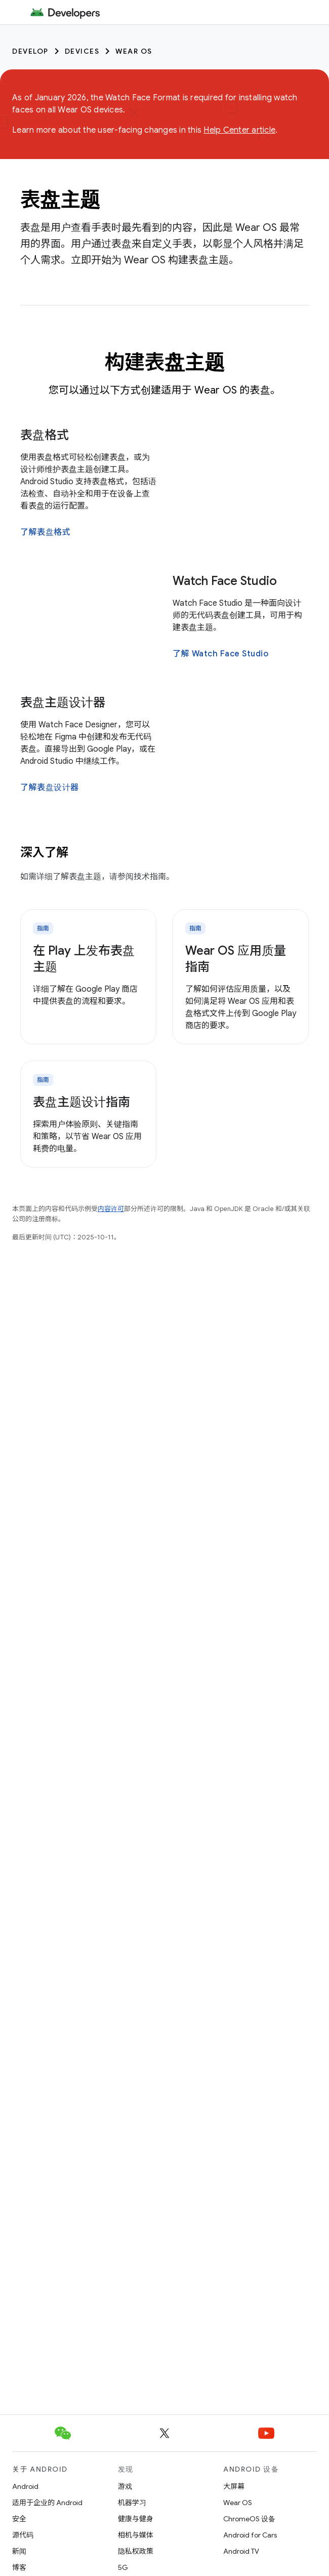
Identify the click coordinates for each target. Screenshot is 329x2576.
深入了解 (44, 852)
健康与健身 (135, 2518)
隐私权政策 (135, 2551)
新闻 (19, 2551)
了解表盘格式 (45, 532)
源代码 (22, 2535)
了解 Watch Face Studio (220, 654)
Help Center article (239, 130)
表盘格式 (44, 435)
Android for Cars (250, 2535)
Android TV (241, 2551)
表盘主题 (60, 199)
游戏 (125, 2486)
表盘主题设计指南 (81, 1102)
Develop (30, 51)
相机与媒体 (135, 2535)
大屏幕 (233, 2486)
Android (25, 2486)
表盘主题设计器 (62, 702)
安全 (19, 2518)
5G (123, 2567)
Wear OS (133, 51)
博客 (19, 2567)
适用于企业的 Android (47, 2502)
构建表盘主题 (165, 362)
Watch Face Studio (225, 581)
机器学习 (132, 2502)
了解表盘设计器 (49, 788)
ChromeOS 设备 (249, 2518)
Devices (82, 51)
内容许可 (111, 1208)
